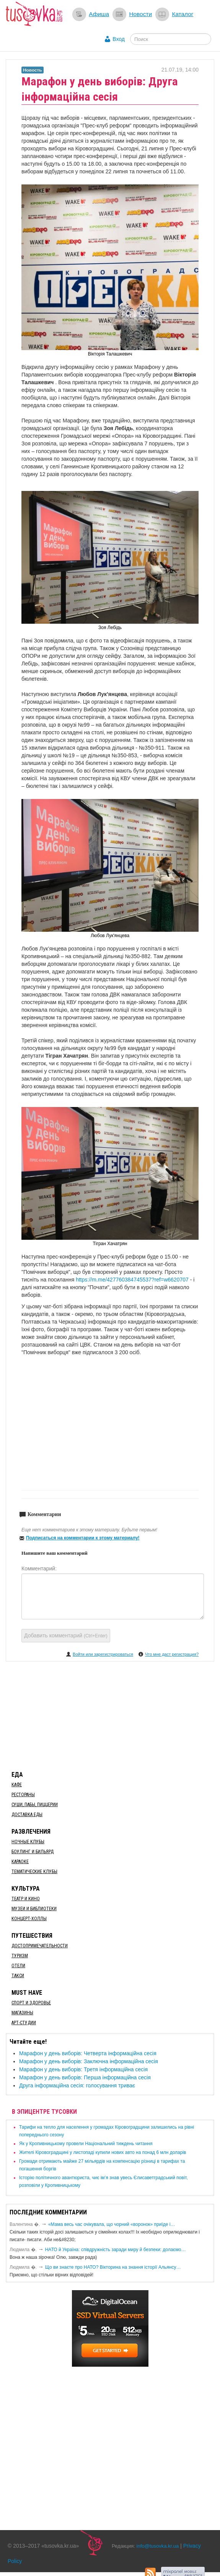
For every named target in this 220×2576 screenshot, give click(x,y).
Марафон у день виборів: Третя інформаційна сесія (83, 2069)
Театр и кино (25, 1898)
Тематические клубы (34, 1871)
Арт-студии (23, 2022)
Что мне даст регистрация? (172, 1654)
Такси (17, 1975)
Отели (18, 1965)
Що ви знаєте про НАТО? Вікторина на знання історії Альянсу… (113, 2267)
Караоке (20, 1861)
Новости (140, 14)
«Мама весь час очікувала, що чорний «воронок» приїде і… (111, 2224)
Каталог (182, 14)
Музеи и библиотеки (34, 1908)
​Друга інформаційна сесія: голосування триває (77, 2085)
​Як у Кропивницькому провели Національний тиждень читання (85, 2143)
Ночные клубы (27, 1841)
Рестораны (23, 1794)
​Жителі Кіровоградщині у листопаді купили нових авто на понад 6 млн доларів (102, 2152)
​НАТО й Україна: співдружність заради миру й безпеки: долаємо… (115, 2249)
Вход (118, 39)
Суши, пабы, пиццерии (34, 1804)
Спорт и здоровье (31, 2002)
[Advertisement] (110, 1714)
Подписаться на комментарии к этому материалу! (83, 1538)
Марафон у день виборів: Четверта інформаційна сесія (87, 2053)
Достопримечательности (39, 1945)
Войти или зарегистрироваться (103, 1654)
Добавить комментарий (66, 1635)
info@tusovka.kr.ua (158, 2546)
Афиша (99, 14)
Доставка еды (26, 1814)
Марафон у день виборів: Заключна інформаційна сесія (88, 2061)
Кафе (16, 1784)
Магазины (22, 2012)
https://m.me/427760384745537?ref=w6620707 (132, 1280)
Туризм (19, 1955)
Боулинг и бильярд (32, 1851)
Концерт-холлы (29, 1918)
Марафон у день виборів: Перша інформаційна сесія (85, 2077)
